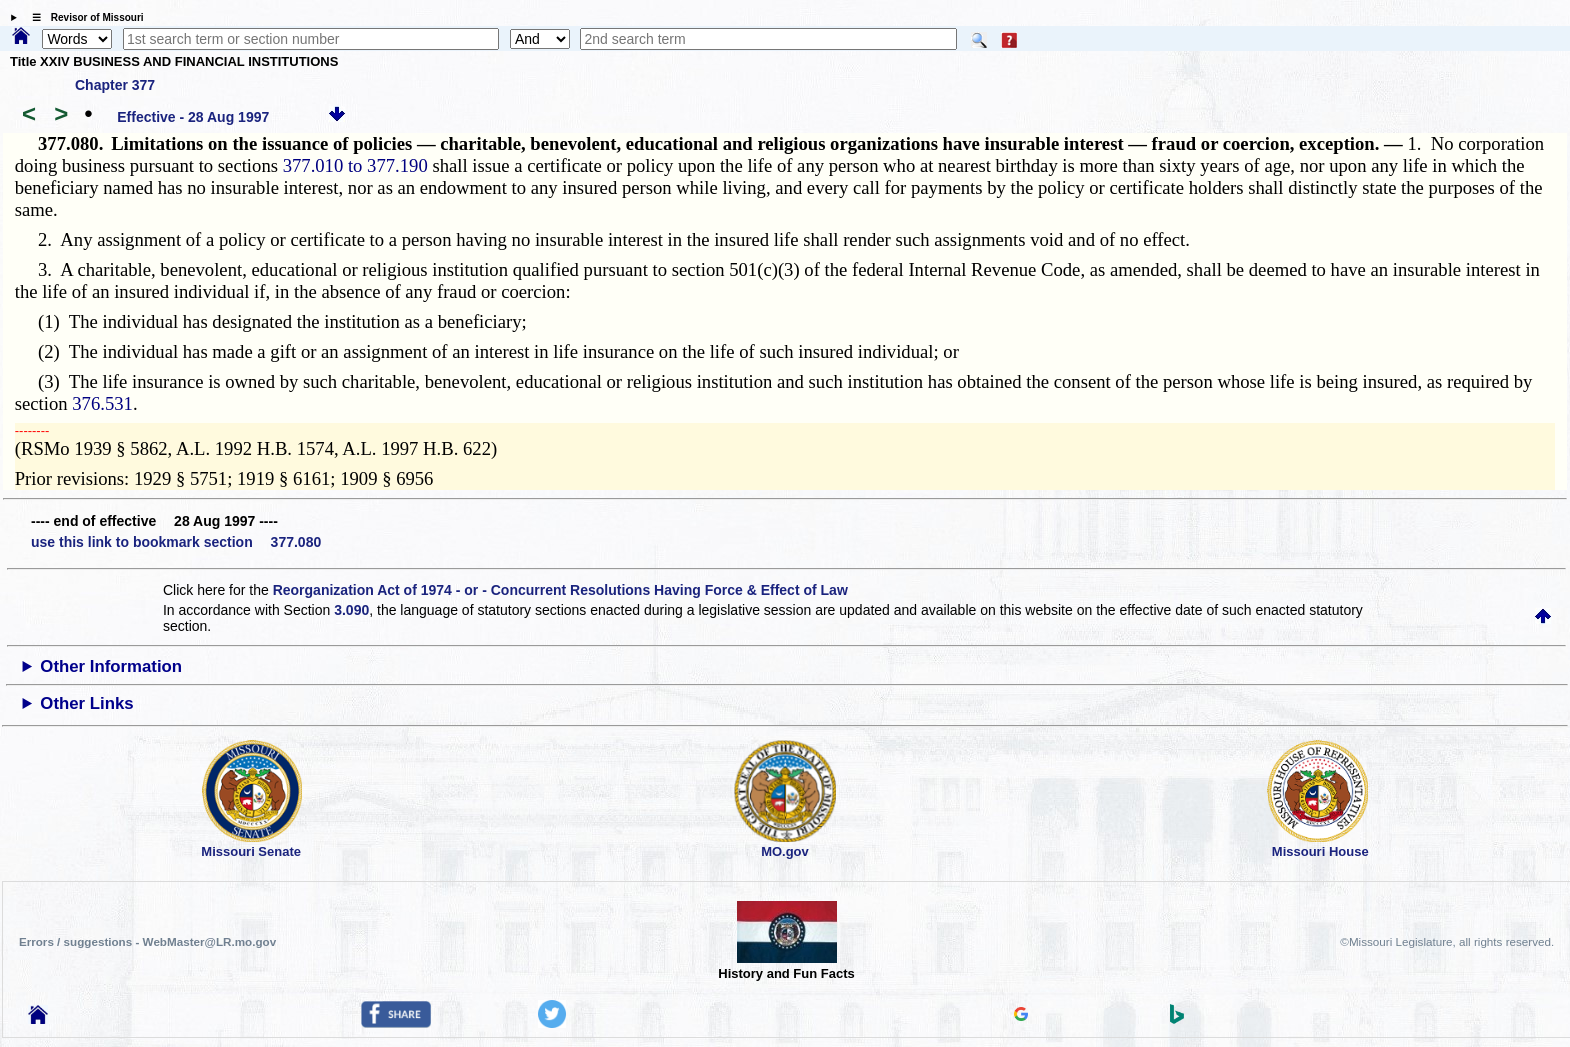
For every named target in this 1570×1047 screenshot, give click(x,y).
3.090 (351, 610)
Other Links (86, 703)
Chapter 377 (115, 85)
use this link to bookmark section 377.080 (176, 542)
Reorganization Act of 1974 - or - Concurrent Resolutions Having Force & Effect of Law (560, 590)
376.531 (102, 403)
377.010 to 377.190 (355, 165)
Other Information (111, 666)
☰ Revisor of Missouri (83, 17)
